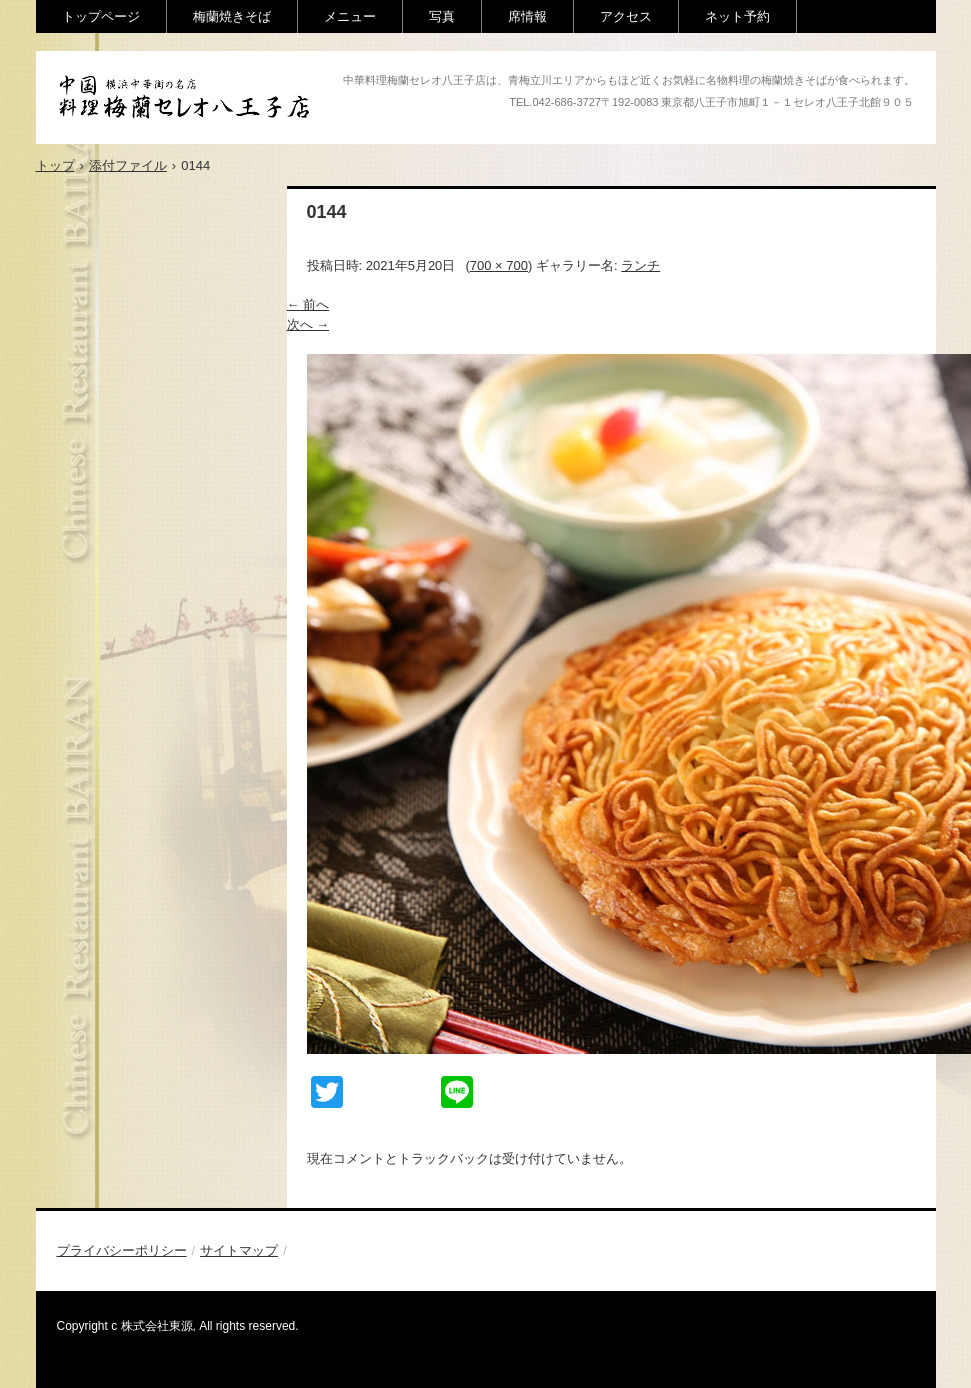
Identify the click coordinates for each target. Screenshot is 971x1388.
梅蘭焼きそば (232, 16)
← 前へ (308, 304)
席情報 (527, 16)
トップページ (101, 16)
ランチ (640, 265)
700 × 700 (499, 265)
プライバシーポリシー (122, 1250)
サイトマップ (239, 1250)
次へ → (308, 324)
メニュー (350, 16)
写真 (442, 16)
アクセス (626, 16)
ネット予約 (737, 16)
